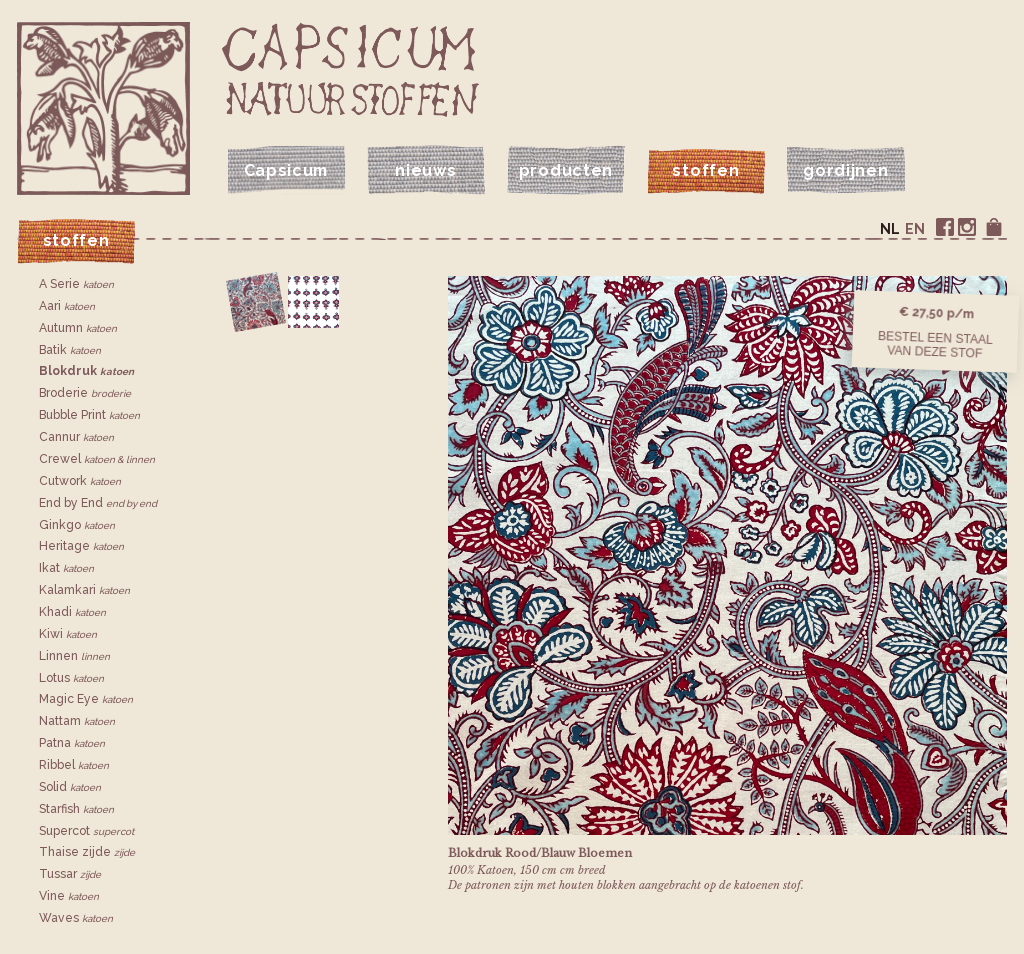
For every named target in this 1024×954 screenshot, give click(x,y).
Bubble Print (89, 415)
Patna (72, 743)
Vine (69, 896)
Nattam (77, 721)
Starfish (76, 809)
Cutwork (80, 481)
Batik (70, 350)
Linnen (74, 656)
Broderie (85, 393)
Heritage (81, 546)
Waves (76, 918)
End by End (98, 503)
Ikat (66, 568)
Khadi (72, 612)
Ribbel (74, 765)
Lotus (71, 678)
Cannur (76, 437)
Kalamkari (84, 590)
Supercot (86, 831)
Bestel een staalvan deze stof (935, 344)
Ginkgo (77, 525)
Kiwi (68, 634)
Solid (70, 787)
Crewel (97, 459)
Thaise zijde (87, 852)
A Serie (76, 284)
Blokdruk (86, 371)
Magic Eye (86, 699)
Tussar (70, 874)
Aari (67, 306)
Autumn (78, 328)
